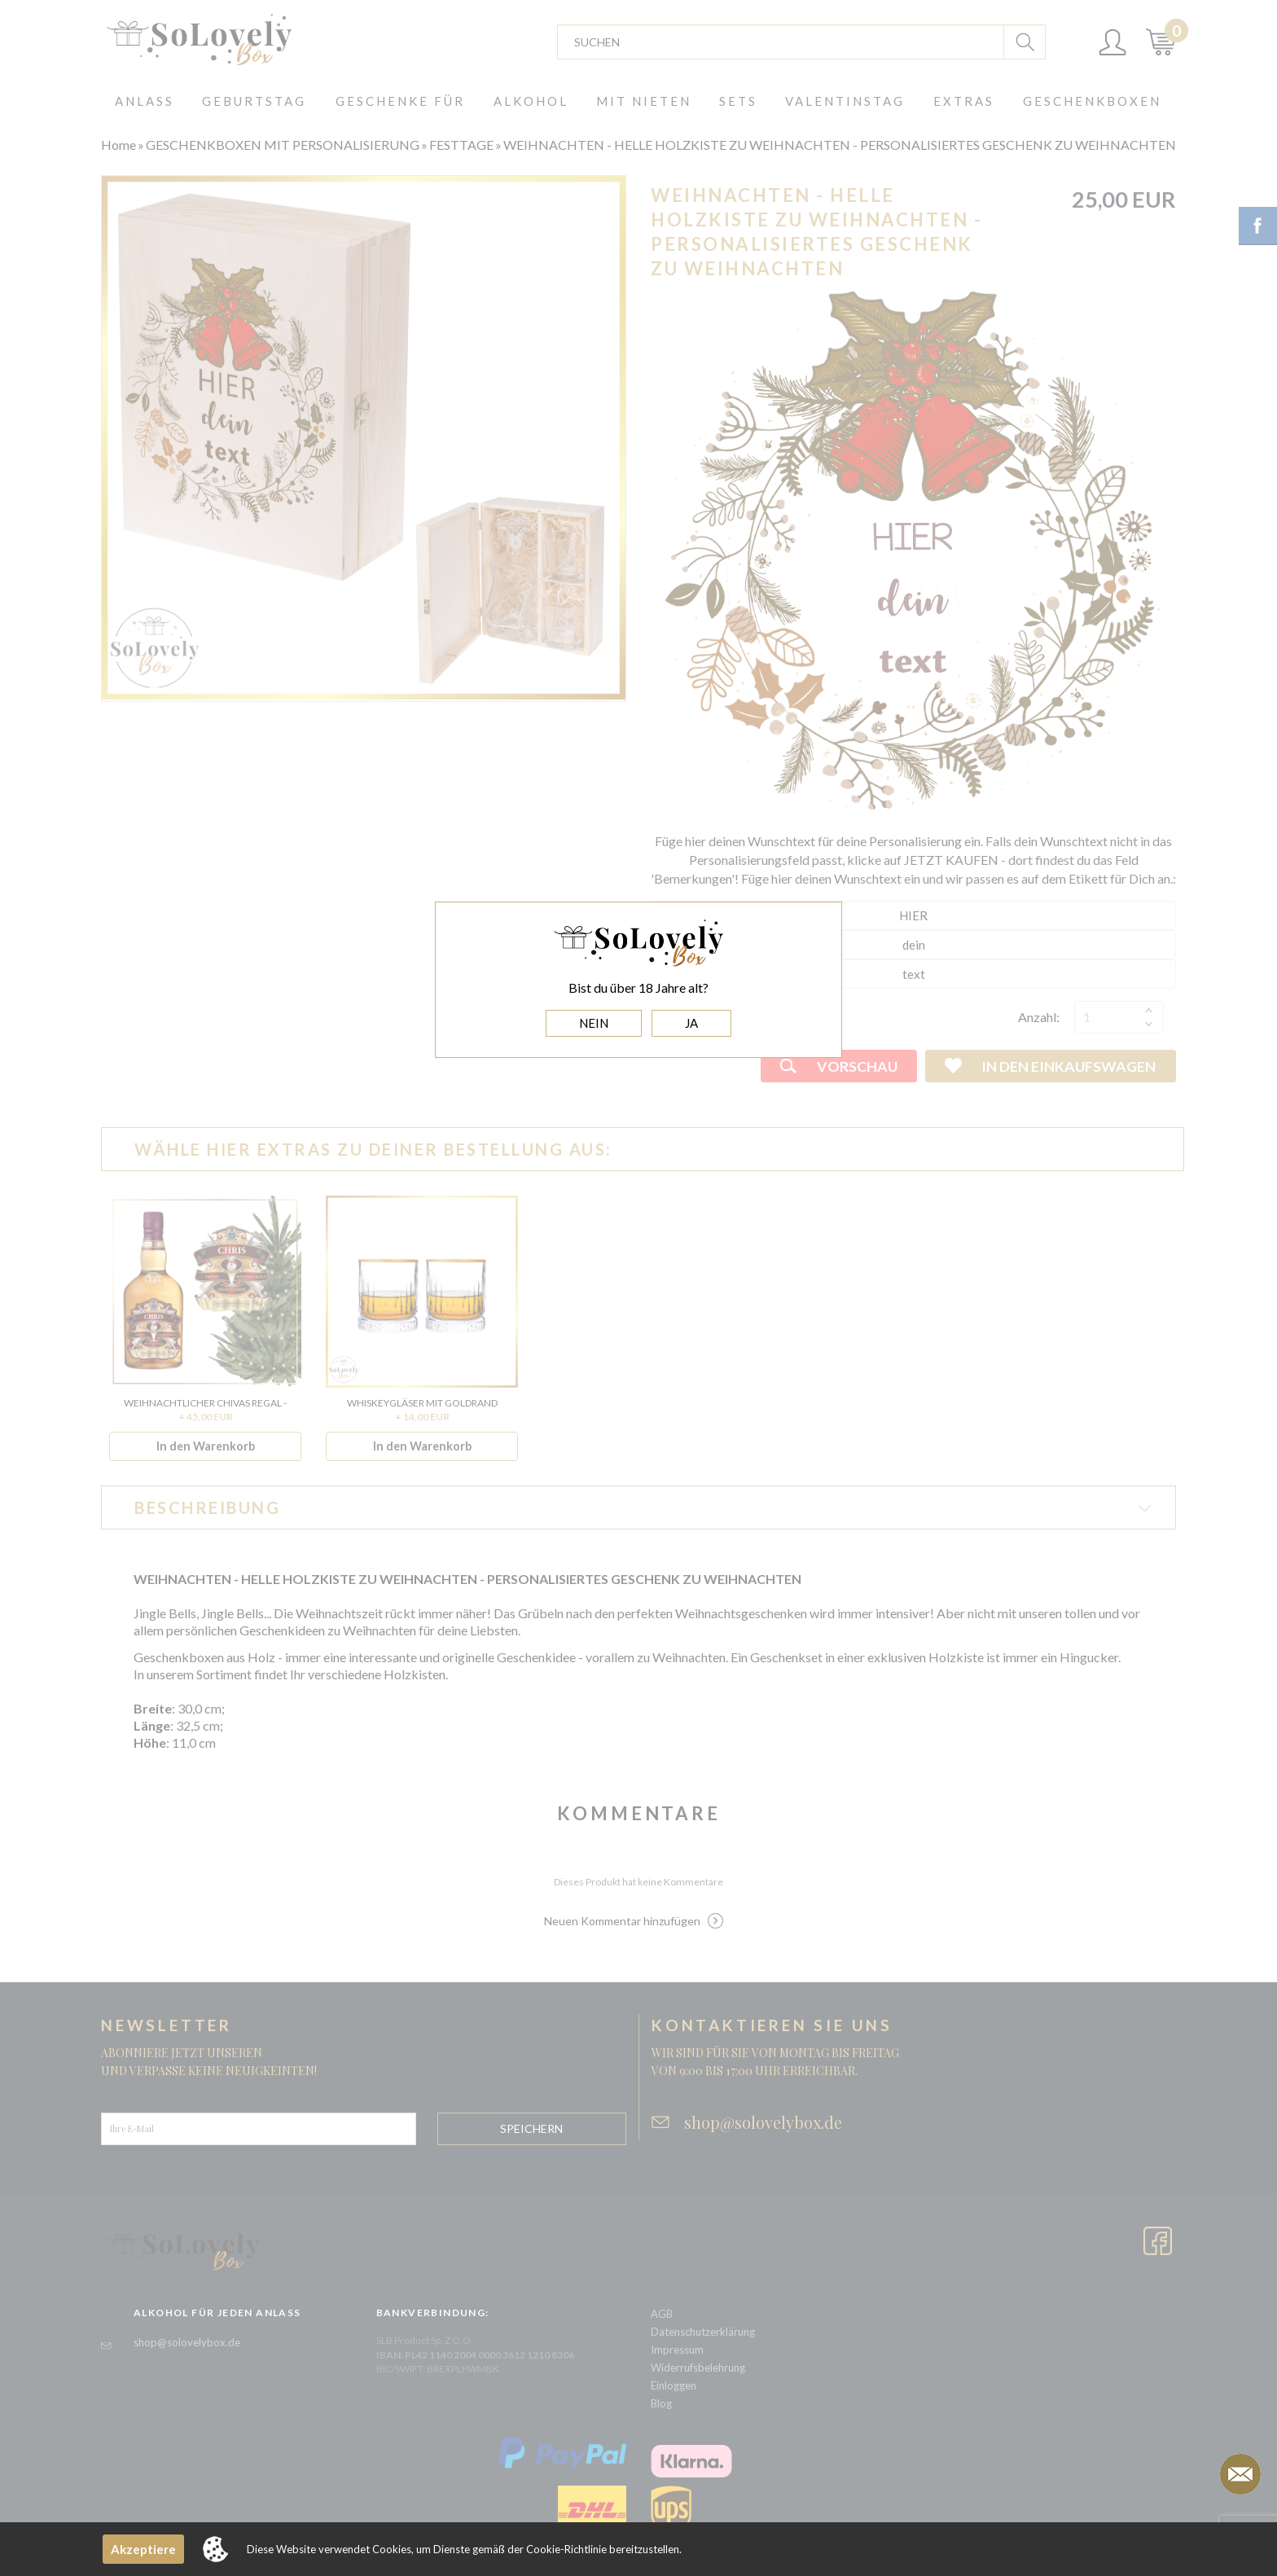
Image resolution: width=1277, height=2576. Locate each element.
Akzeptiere (143, 2549)
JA (691, 1023)
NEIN (593, 1023)
